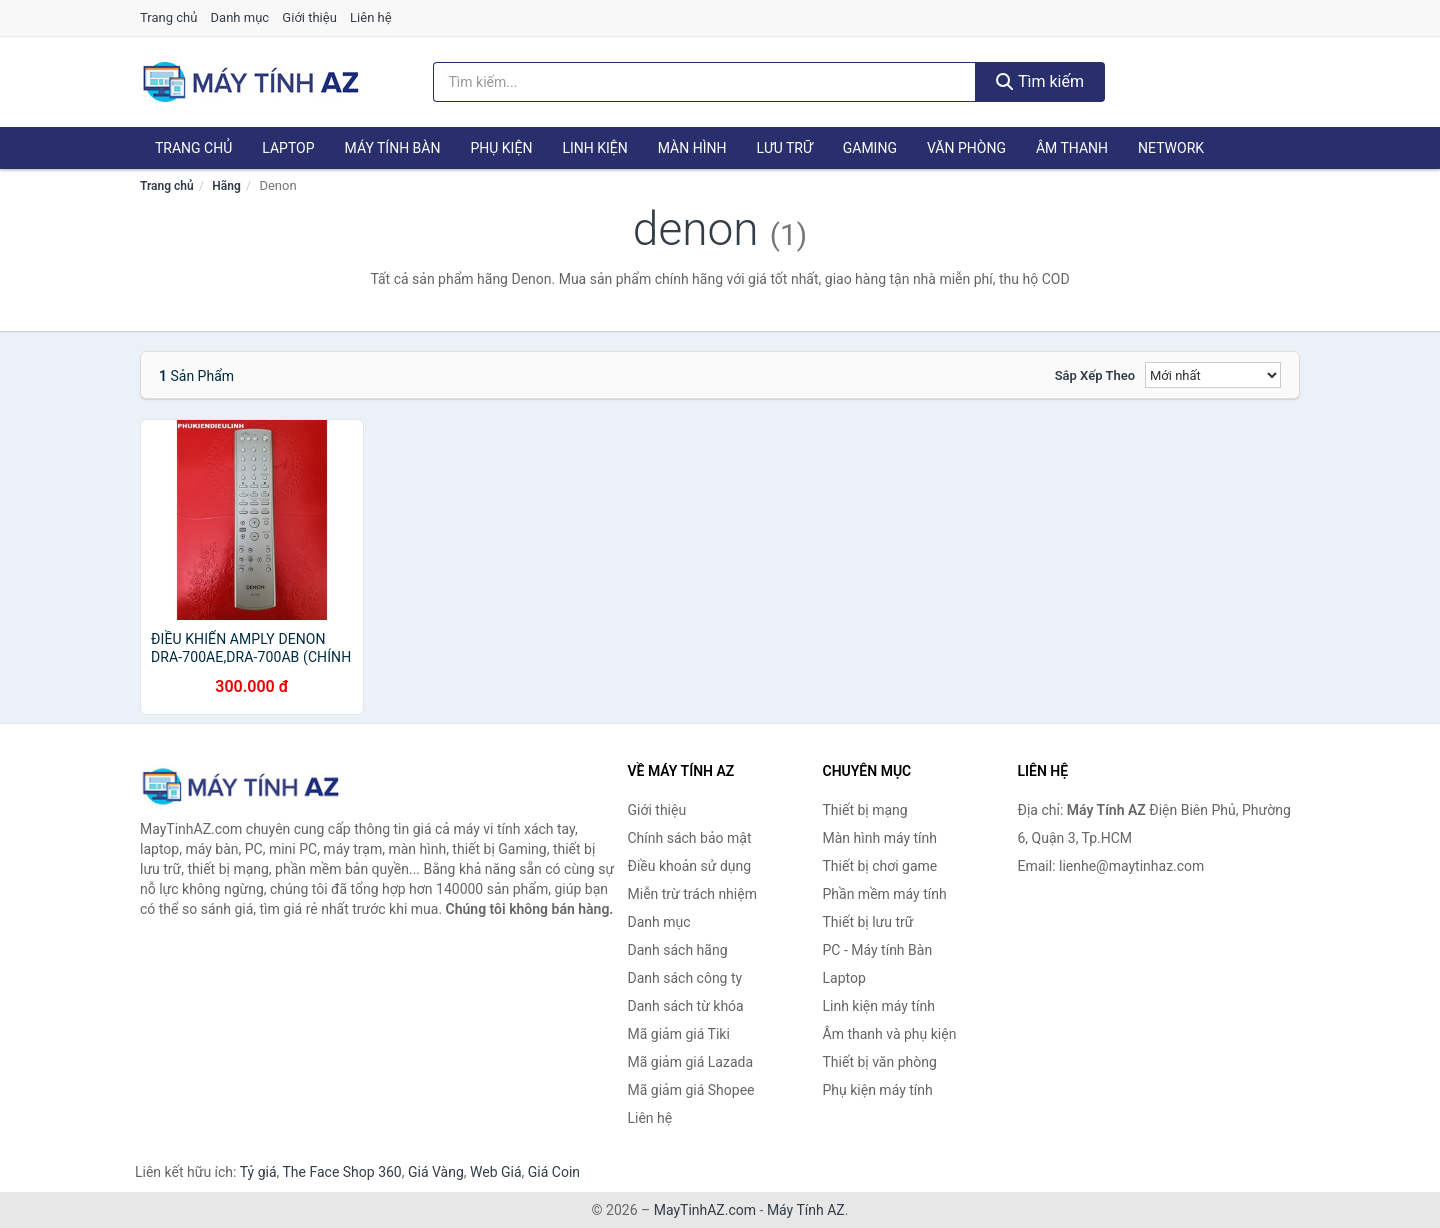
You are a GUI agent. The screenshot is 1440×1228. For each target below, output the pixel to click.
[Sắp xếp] (1213, 375)
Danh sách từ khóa (686, 1006)
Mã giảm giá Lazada (691, 1062)
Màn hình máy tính (880, 838)
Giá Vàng (436, 1172)
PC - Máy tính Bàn (878, 950)
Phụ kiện (501, 148)
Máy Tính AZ (806, 1210)
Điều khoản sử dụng (690, 866)
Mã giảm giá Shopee (691, 1090)
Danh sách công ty (685, 978)
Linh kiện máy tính (879, 1006)
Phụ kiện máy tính (878, 1090)
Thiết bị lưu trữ (868, 922)
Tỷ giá (258, 1172)
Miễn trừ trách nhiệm (692, 894)
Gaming (870, 148)
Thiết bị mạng (865, 810)
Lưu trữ (784, 148)
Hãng (226, 186)
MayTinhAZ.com (705, 1210)
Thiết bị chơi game (880, 866)
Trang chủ (168, 17)
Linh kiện (594, 148)
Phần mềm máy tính (885, 894)
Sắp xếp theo (1095, 375)
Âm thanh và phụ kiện (890, 1034)
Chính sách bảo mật (690, 838)
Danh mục (240, 17)
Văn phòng (966, 148)
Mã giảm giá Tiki (679, 1034)
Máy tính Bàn (393, 148)
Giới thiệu (309, 17)
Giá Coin (554, 1172)
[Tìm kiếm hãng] (705, 82)
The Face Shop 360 (341, 1172)
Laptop (288, 148)
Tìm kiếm (1040, 81)
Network (1171, 148)
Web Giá (496, 1172)
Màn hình (692, 148)
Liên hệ (371, 17)
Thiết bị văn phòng (880, 1062)
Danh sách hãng (678, 950)
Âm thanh (1072, 148)
